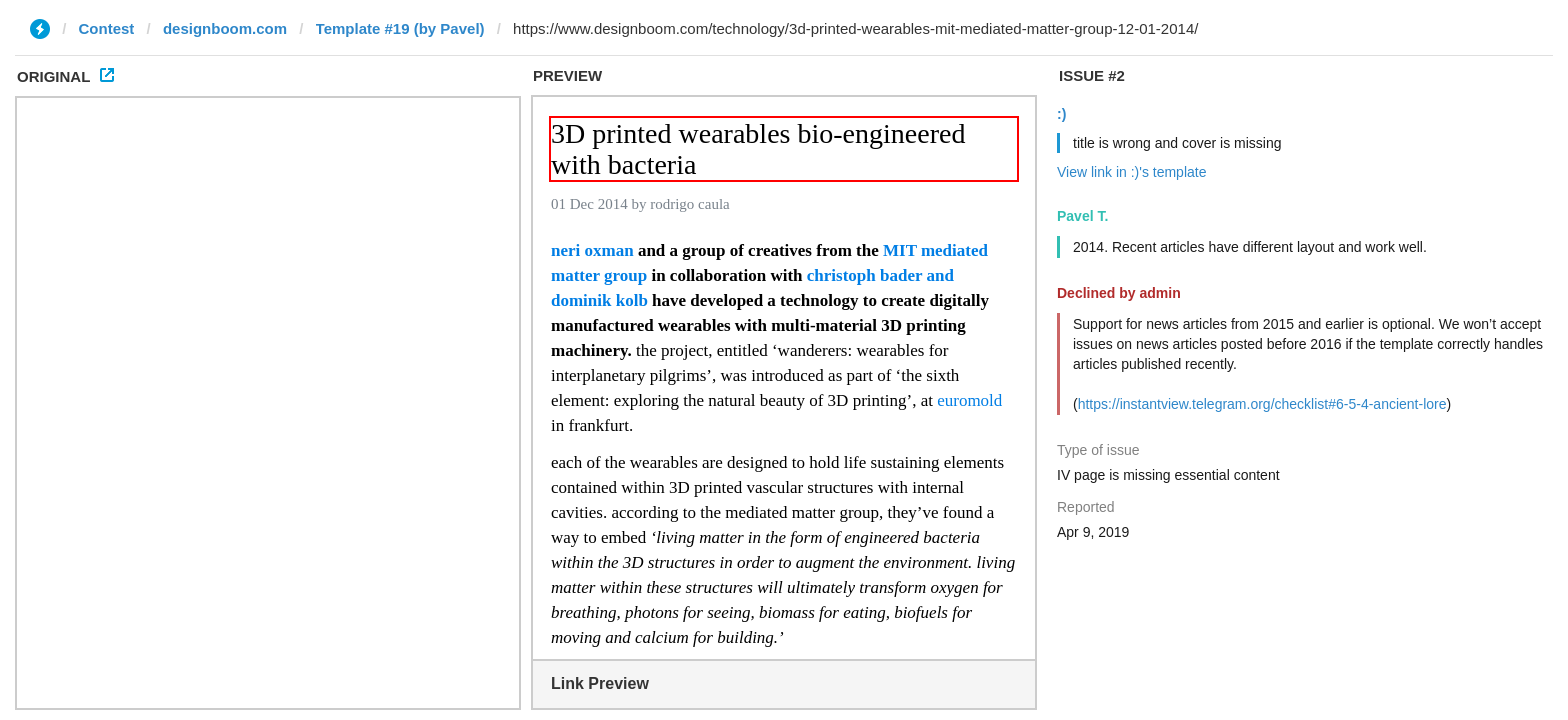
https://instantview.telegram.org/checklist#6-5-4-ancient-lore (1262, 404)
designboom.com (225, 28)
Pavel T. (1082, 216)
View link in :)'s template (1131, 172)
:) (1061, 114)
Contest (107, 28)
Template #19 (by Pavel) (400, 28)
